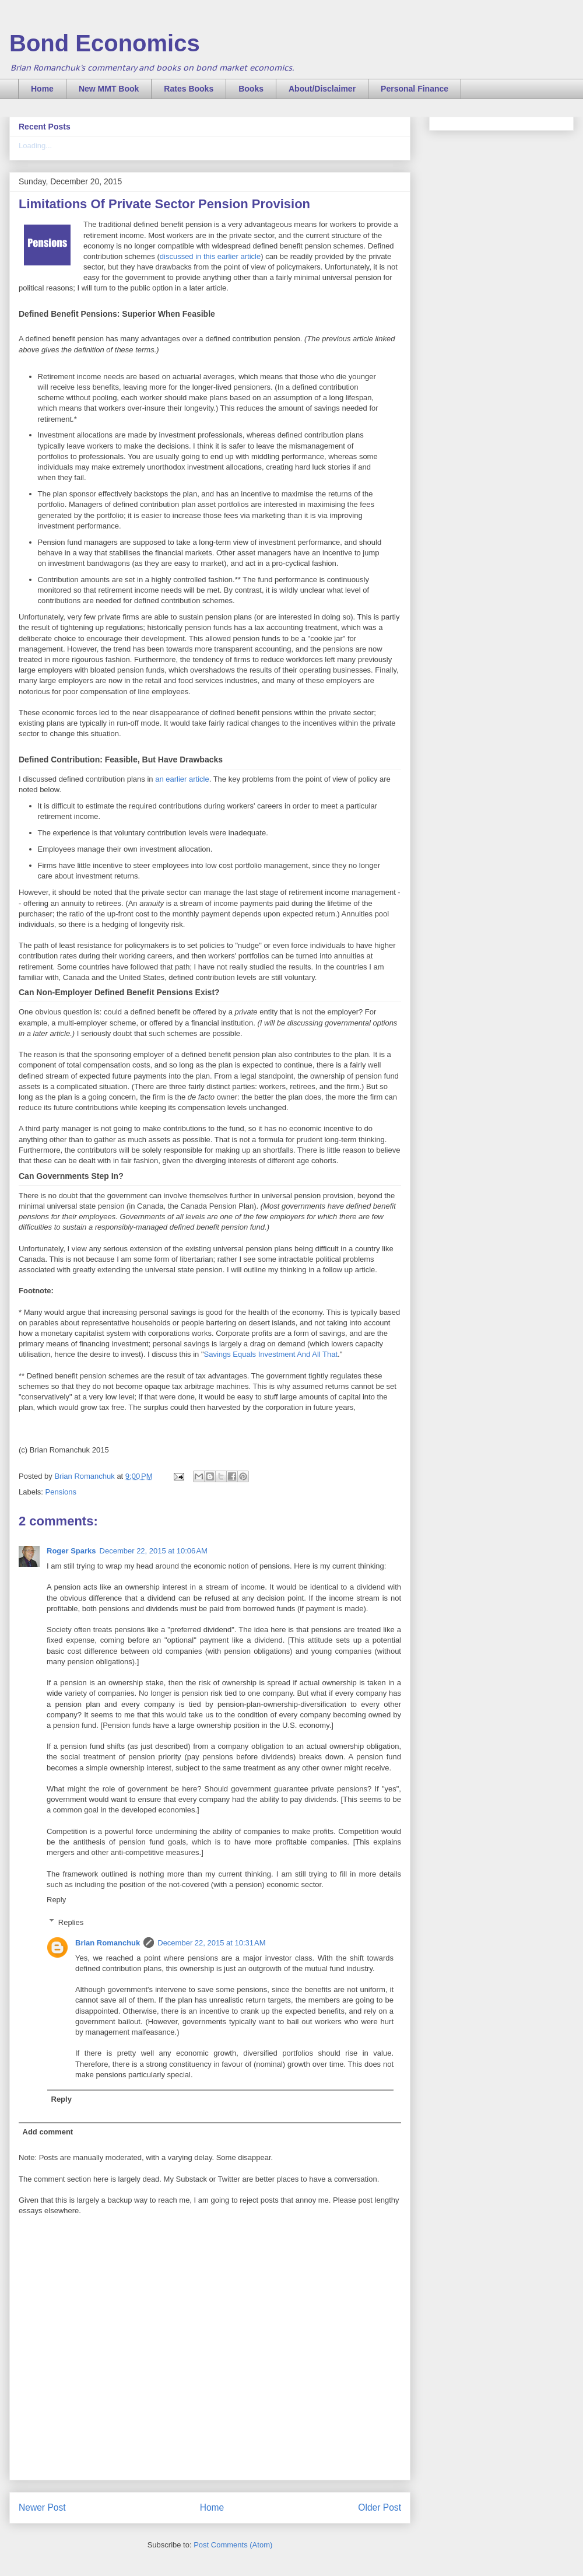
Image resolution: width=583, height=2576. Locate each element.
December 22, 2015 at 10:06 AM (154, 1550)
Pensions (60, 1492)
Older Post (379, 2507)
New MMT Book (109, 88)
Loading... (35, 145)
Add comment (48, 2131)
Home (42, 88)
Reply (56, 1899)
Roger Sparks (71, 1550)
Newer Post (42, 2507)
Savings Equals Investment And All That (271, 1354)
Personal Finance (414, 88)
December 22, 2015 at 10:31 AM (211, 1942)
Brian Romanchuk (107, 1942)
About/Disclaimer (322, 88)
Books (251, 88)
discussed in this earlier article (210, 256)
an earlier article (181, 779)
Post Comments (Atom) (233, 2544)
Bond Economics (104, 43)
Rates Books (188, 88)
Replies (70, 1921)
